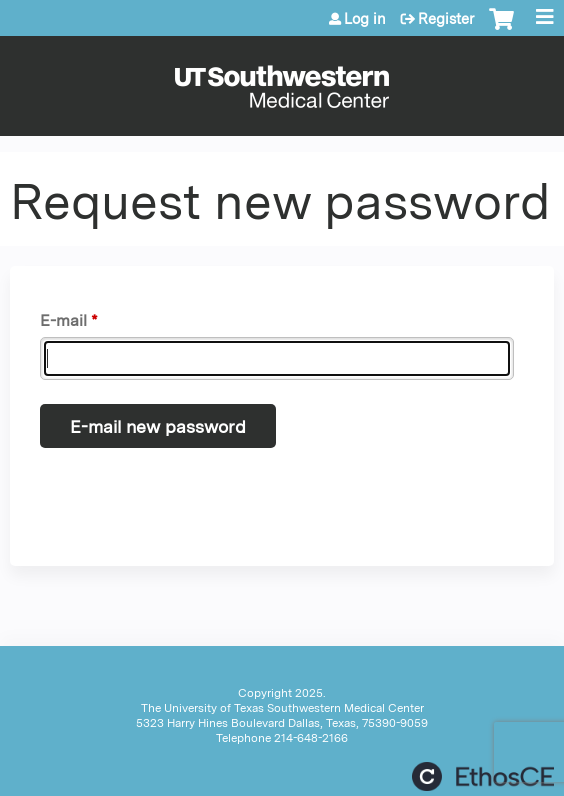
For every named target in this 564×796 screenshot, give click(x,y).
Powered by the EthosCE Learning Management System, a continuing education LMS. (483, 776)
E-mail (63, 320)
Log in (365, 19)
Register (446, 19)
